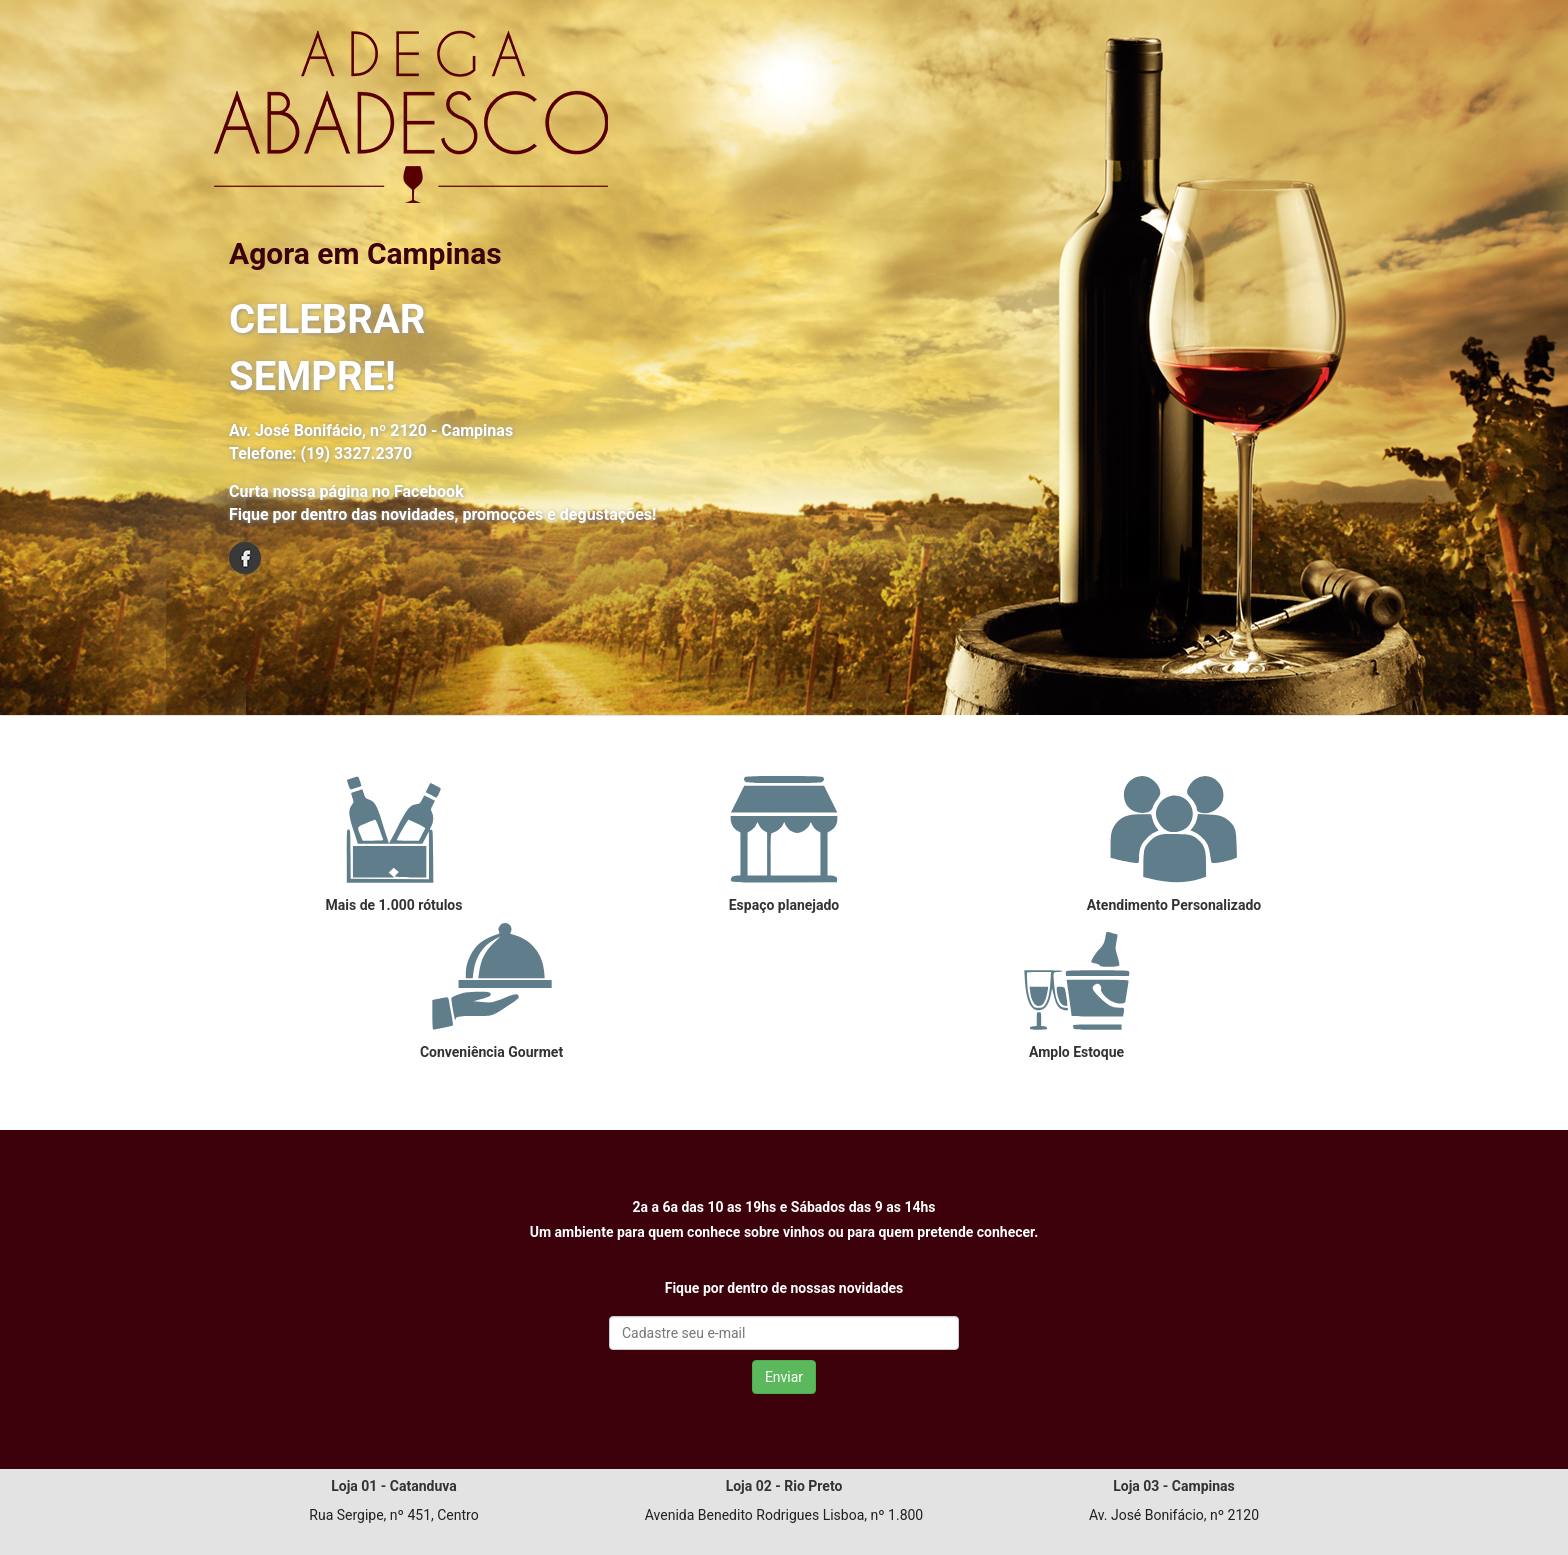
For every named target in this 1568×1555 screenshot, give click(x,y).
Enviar (784, 1377)
